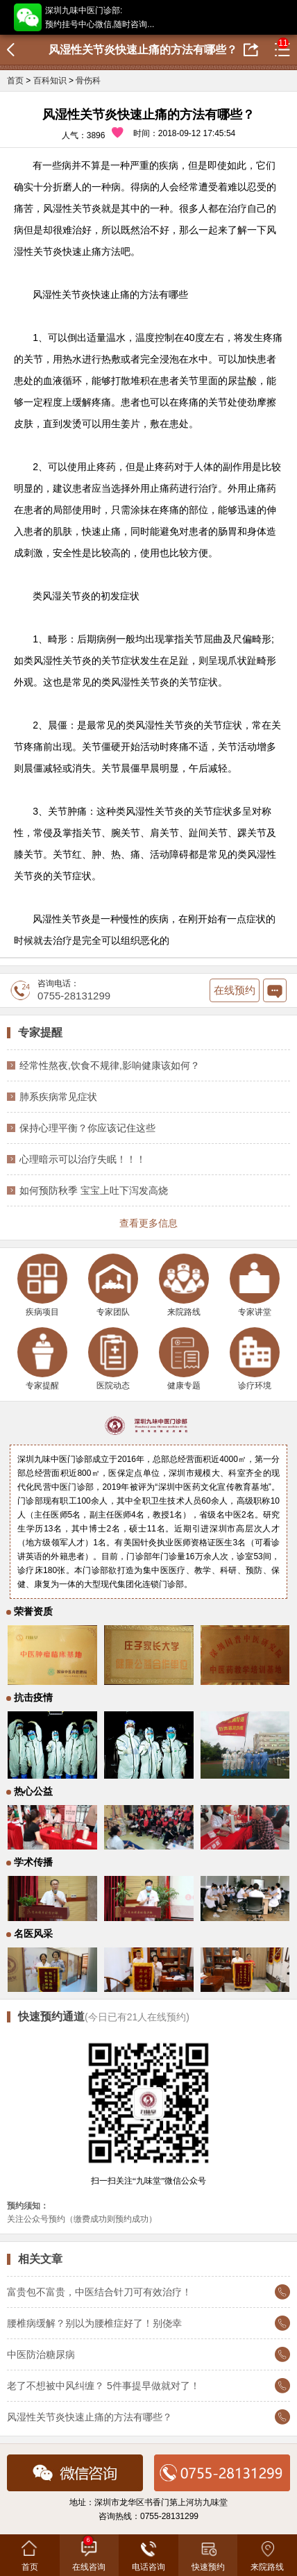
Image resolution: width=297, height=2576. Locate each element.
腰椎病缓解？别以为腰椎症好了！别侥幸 (94, 2323)
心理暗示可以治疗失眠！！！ (82, 1159)
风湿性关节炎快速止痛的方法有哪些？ (89, 2417)
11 (282, 43)
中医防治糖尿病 (41, 2354)
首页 (15, 80)
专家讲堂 (255, 1285)
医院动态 (113, 1358)
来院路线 (184, 1285)
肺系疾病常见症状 (58, 1096)
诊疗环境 (255, 1358)
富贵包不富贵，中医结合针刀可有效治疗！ (99, 2291)
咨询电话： (60, 990)
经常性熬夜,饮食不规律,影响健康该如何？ (109, 1065)
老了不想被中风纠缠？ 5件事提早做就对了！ (103, 2385)
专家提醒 (42, 1358)
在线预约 (234, 990)
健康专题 (184, 1358)
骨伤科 (88, 80)
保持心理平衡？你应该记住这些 (87, 1127)
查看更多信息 (148, 1223)
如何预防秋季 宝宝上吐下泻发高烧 (93, 1190)
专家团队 (113, 1285)
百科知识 (50, 80)
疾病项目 (42, 1285)
